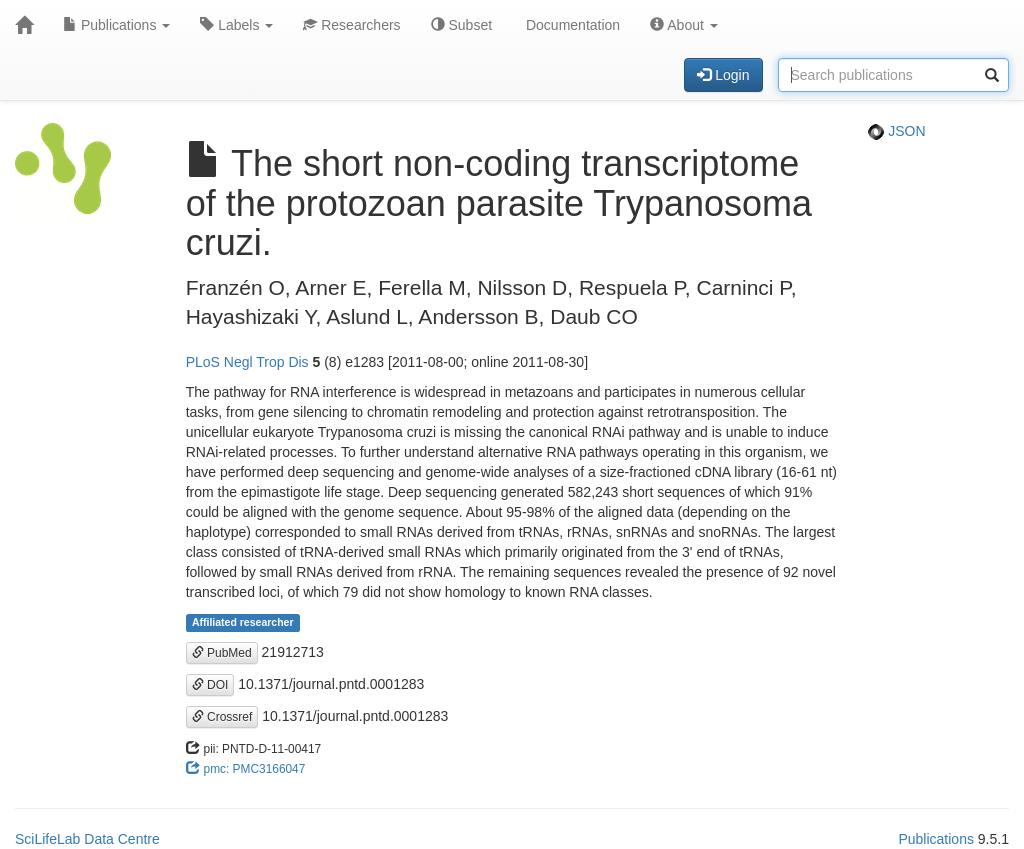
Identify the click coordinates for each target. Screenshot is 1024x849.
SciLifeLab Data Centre (87, 839)
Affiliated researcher (243, 623)
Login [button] (723, 75)
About (684, 25)
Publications (116, 25)
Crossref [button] (222, 717)
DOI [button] (210, 685)
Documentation (571, 25)
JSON (896, 131)
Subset (461, 25)
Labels (236, 25)
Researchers (351, 25)
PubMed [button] (222, 653)
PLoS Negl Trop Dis (247, 362)
